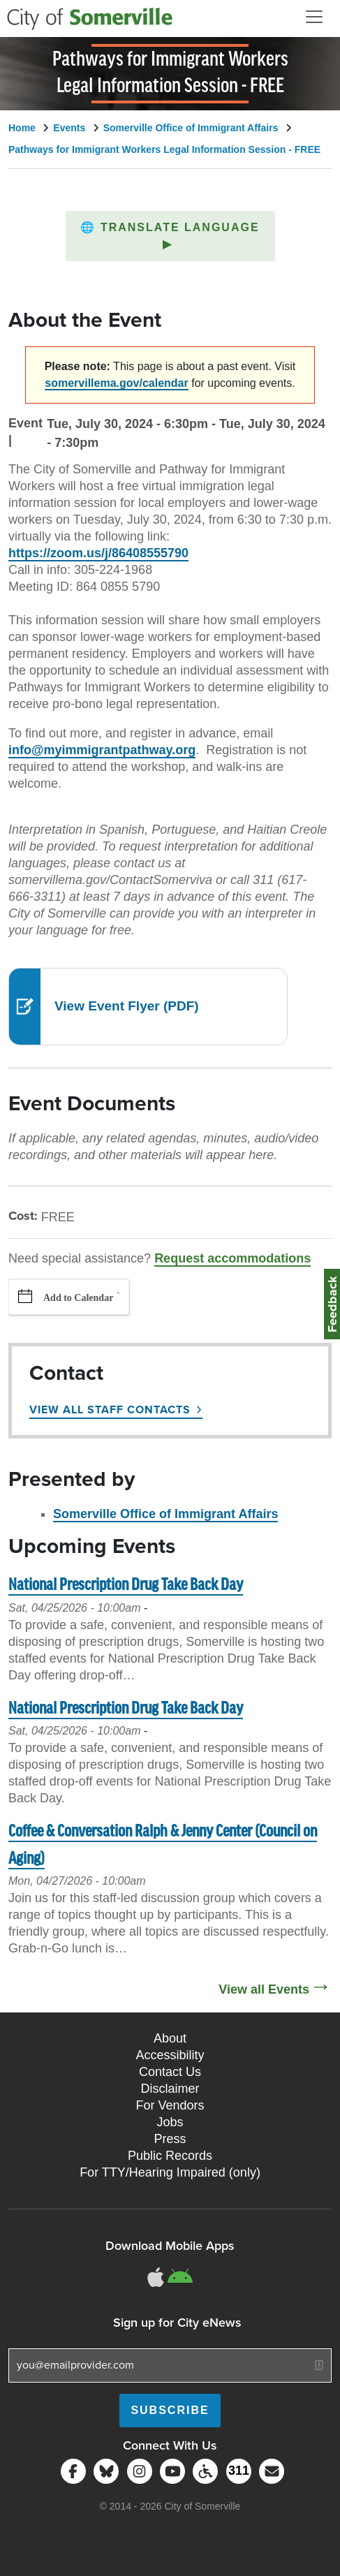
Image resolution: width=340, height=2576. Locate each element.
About (170, 2038)
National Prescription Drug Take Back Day (125, 1585)
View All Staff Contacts (110, 1409)
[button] (170, 236)
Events (69, 127)
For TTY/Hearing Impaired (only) (170, 2172)
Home (22, 127)
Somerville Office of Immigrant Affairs (191, 127)
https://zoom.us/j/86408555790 (98, 553)
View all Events (264, 1989)
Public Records (170, 2156)
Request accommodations (232, 1258)
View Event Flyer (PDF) (126, 1006)
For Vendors (169, 2105)
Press (170, 2139)
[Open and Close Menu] (314, 16)
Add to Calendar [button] (78, 1298)
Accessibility (169, 2055)
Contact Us (170, 2072)
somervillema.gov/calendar (116, 383)
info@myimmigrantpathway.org (101, 750)
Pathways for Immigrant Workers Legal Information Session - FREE (164, 149)
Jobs (169, 2122)
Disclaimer (169, 2089)
